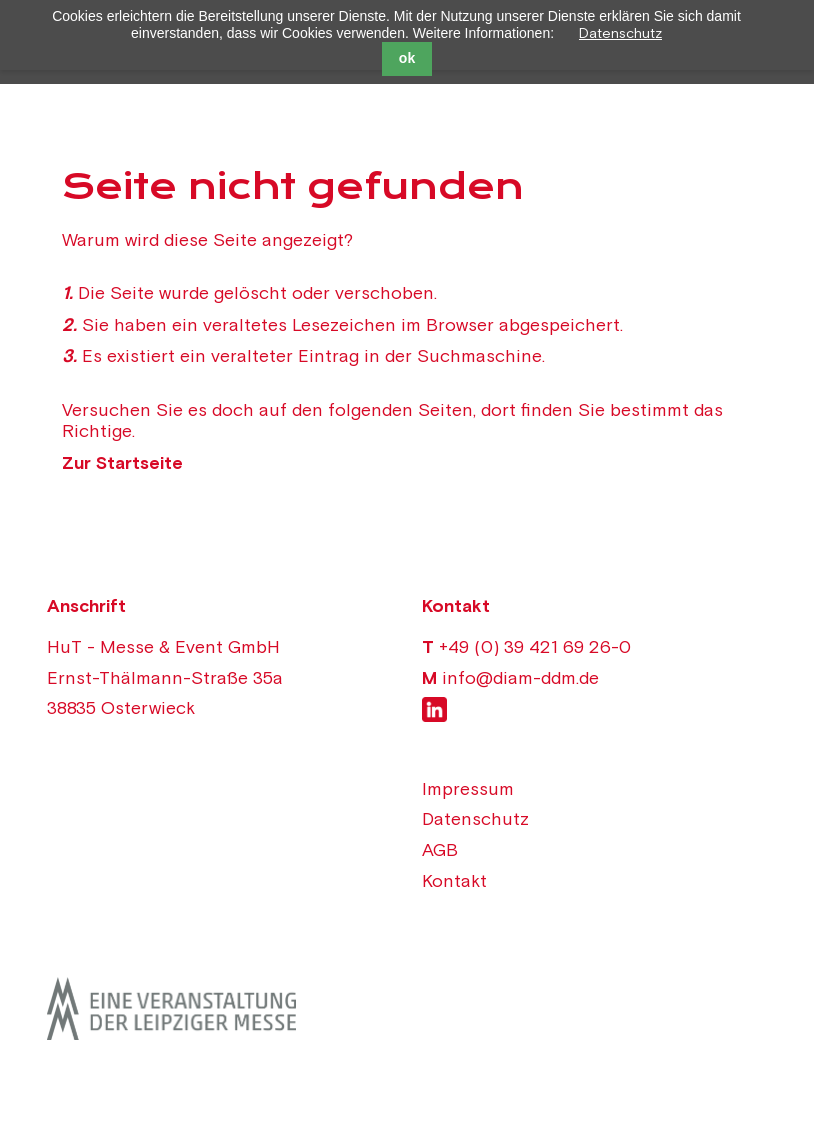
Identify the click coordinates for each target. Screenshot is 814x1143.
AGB (440, 849)
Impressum (468, 788)
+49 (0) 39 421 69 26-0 (535, 646)
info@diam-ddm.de (520, 677)
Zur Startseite (122, 462)
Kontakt (454, 880)
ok (407, 58)
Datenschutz (620, 33)
